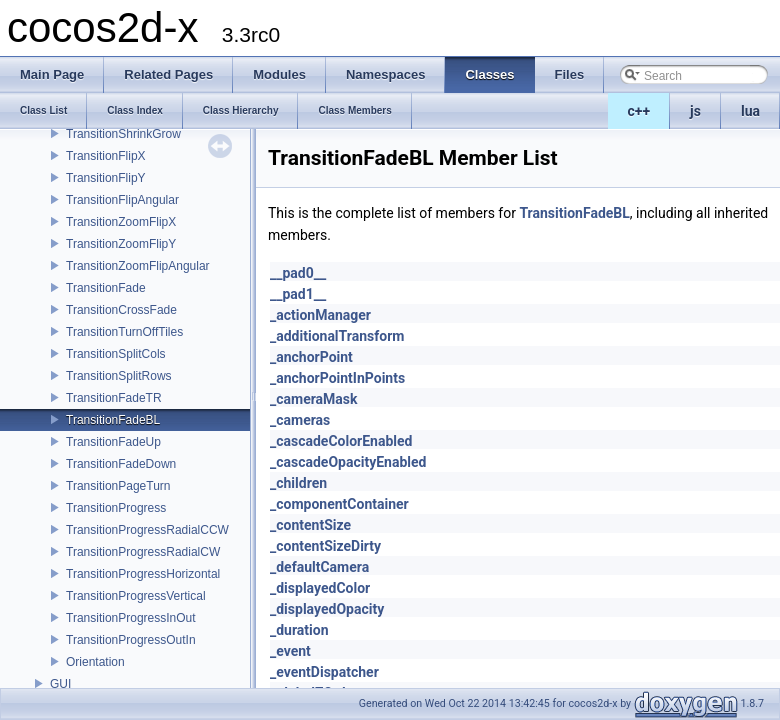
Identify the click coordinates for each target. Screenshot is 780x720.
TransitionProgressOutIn (131, 640)
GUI (60, 684)
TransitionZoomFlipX (121, 222)
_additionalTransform (337, 336)
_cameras (300, 420)
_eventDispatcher (324, 672)
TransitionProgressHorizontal (143, 574)
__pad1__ (298, 294)
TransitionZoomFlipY (121, 244)
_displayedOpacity (327, 609)
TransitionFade (106, 288)
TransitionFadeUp (113, 442)
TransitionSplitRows (119, 376)
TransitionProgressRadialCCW (147, 530)
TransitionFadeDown (121, 464)
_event (290, 651)
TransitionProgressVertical (136, 596)
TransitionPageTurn (118, 486)
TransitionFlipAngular (122, 200)
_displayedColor (320, 588)
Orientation (95, 662)
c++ (639, 111)
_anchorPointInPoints (337, 378)
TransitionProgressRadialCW (143, 552)
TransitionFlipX (106, 156)
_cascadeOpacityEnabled (348, 462)
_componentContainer (339, 504)
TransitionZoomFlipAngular (138, 266)
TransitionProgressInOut (131, 618)
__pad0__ (298, 273)
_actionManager (320, 315)
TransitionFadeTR (114, 398)
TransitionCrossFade (121, 310)
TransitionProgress (116, 508)
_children (298, 483)
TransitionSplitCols (116, 354)
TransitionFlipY (106, 178)
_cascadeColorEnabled (341, 441)
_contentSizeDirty (325, 546)
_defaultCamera (319, 567)
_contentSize (310, 525)
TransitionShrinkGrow (123, 134)
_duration (299, 630)
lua (750, 111)
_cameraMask (314, 399)
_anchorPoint (311, 357)
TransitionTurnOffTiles (124, 332)
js (695, 111)
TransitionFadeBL (113, 420)
